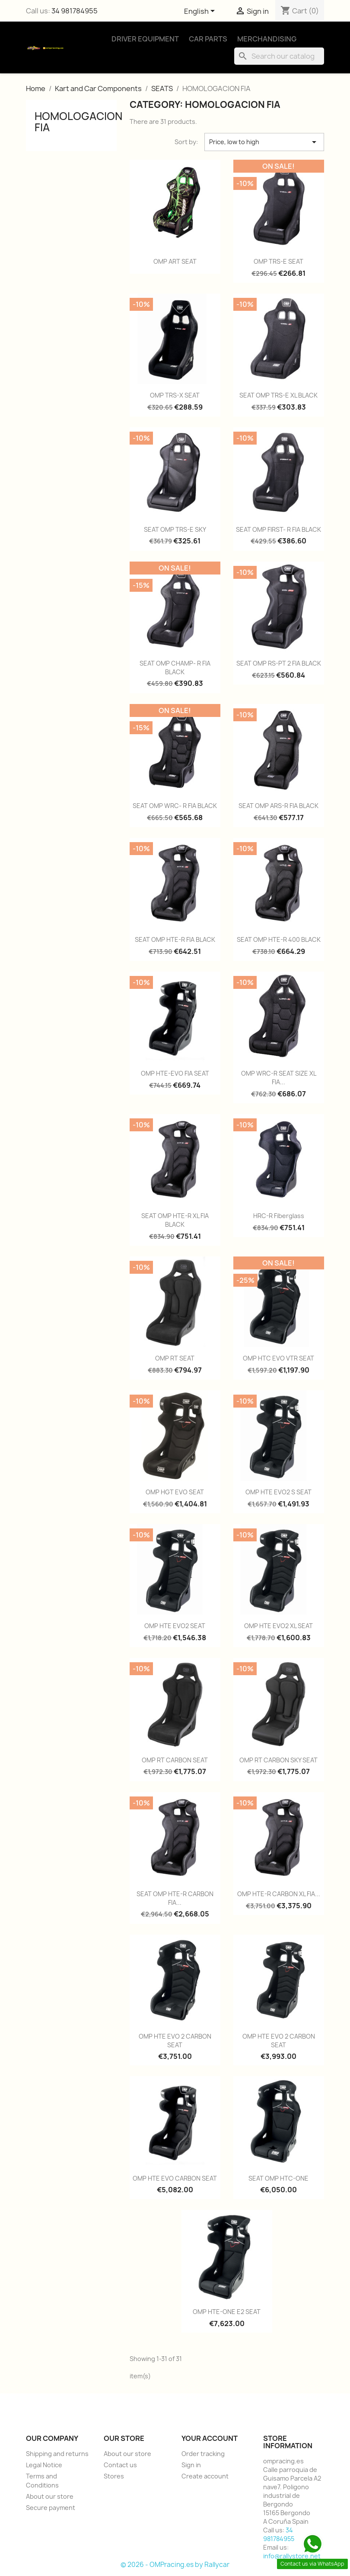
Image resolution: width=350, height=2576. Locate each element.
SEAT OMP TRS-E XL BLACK (278, 395)
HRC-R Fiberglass (278, 1216)
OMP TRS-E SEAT (278, 261)
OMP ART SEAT (175, 261)
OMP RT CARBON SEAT (175, 1760)
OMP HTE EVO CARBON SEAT (175, 2178)
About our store (49, 2496)
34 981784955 (74, 11)
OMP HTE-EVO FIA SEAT (175, 1073)
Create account (205, 2476)
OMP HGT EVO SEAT (175, 1492)
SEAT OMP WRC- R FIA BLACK (175, 806)
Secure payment (50, 2507)
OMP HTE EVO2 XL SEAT (278, 1626)
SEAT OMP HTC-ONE (278, 2178)
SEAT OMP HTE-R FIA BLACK (175, 939)
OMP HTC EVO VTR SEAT (278, 1358)
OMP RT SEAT (174, 1358)
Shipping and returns (57, 2454)
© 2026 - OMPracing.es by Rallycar (175, 2564)
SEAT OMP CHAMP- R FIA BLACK (175, 667)
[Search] (279, 56)
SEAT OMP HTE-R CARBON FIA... (175, 1898)
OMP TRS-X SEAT (175, 395)
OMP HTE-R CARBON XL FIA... (278, 1894)
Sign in (191, 2465)
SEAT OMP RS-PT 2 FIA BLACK (278, 663)
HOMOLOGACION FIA (78, 122)
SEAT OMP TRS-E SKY (175, 529)
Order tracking (203, 2454)
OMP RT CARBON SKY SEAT (278, 1760)
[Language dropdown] (201, 11)
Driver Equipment (145, 39)
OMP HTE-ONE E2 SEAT (227, 2312)
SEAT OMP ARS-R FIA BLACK (278, 806)
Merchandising (266, 39)
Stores (114, 2476)
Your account (209, 2438)
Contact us (120, 2465)
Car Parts (208, 39)
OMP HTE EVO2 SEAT (174, 1626)
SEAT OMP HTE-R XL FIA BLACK (175, 1220)
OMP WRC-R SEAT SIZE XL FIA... (278, 1077)
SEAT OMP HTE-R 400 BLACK (279, 939)
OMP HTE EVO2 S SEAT (278, 1492)
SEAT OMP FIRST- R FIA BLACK (278, 529)
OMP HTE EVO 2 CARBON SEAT (175, 2040)
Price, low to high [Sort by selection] (264, 142)
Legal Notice (44, 2465)
